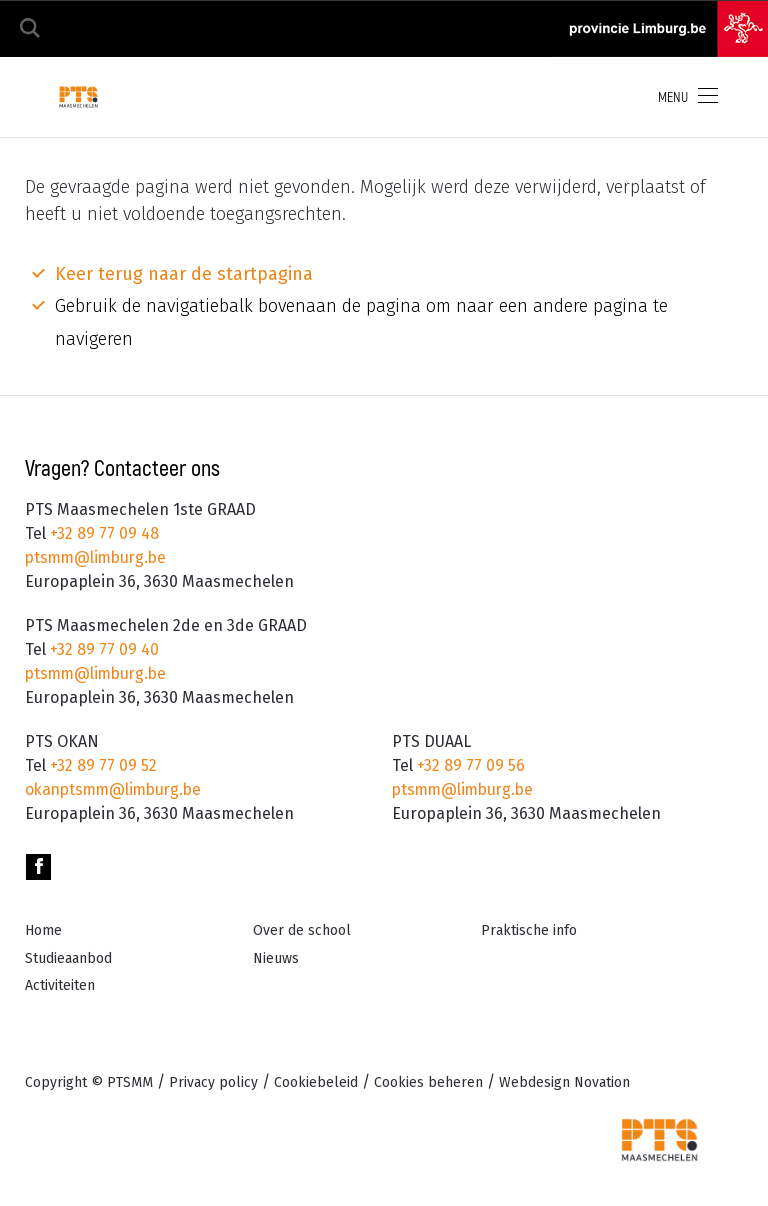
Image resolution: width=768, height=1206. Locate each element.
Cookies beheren (428, 1082)
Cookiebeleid (316, 1082)
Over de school (302, 930)
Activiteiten (60, 985)
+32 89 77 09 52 (101, 765)
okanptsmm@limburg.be (117, 789)
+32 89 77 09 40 (102, 649)
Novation (564, 1082)
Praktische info (529, 930)
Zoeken (30, 28)
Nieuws (276, 958)
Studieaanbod (68, 958)
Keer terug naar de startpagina (184, 274)
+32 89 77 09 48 (102, 533)
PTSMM (130, 1082)
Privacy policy (213, 1082)
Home (43, 930)
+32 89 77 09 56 (469, 765)
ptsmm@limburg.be (99, 557)
